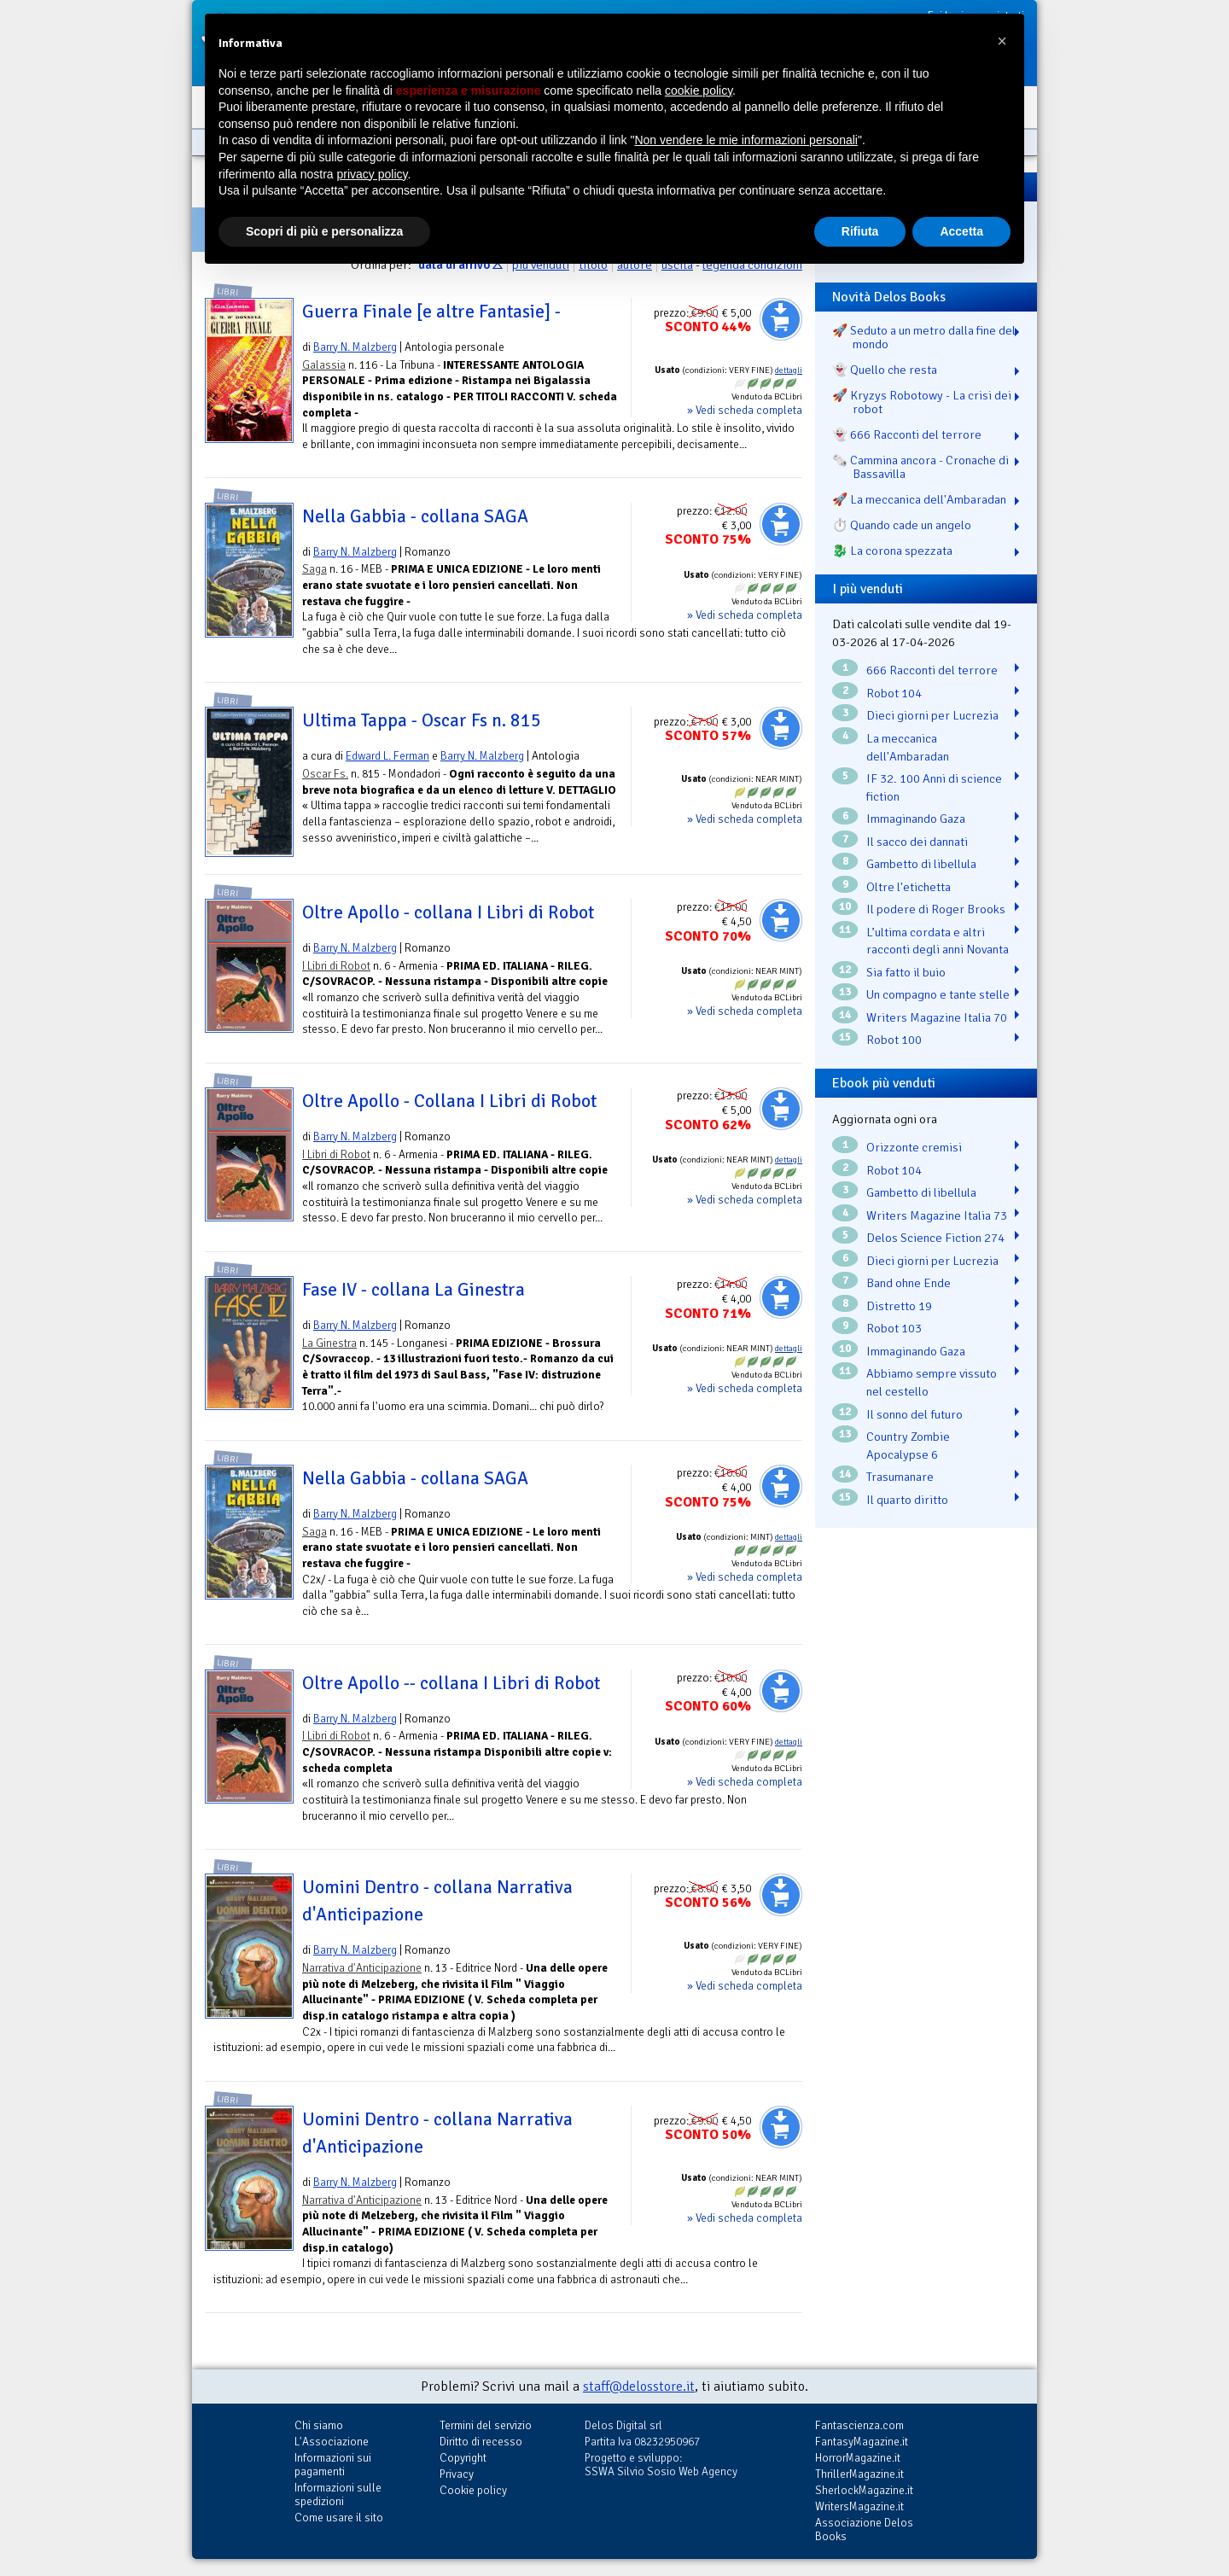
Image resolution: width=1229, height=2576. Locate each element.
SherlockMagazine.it (864, 2490)
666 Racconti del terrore (932, 670)
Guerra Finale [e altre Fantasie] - (431, 311)
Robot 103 (894, 1328)
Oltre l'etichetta (908, 887)
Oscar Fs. (325, 773)
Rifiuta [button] (860, 231)
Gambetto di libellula (921, 863)
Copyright (463, 2458)
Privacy (457, 2474)
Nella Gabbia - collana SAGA (415, 516)
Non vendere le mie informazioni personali (745, 140)
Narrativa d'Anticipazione (362, 1968)
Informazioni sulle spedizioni (338, 2494)
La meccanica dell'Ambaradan (907, 747)
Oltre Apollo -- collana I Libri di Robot (451, 1683)
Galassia (324, 365)
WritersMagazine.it (859, 2506)
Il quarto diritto (907, 1499)
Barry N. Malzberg (355, 347)
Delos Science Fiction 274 (935, 1237)
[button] (1002, 41)
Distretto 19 (899, 1306)
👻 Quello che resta (884, 369)
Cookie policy (473, 2490)
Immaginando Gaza (915, 818)
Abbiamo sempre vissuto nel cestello (931, 1382)
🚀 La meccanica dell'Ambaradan (919, 499)
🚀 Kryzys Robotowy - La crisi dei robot (921, 402)
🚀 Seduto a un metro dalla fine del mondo (924, 337)
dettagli (788, 370)
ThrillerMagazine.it (859, 2474)
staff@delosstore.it (639, 2386)
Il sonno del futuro (914, 1414)
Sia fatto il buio (906, 972)
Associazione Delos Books (864, 2529)
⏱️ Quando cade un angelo (901, 525)
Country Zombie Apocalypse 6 (908, 1445)
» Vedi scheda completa (744, 410)
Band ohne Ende (908, 1283)
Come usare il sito (338, 2517)
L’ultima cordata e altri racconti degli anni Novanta (937, 941)
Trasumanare (900, 1476)
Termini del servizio (486, 2425)
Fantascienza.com (859, 2425)
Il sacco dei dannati (917, 841)
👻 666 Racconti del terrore (906, 434)
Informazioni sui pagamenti (332, 2465)
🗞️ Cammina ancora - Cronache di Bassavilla (920, 467)
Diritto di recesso (481, 2441)
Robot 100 (894, 1039)
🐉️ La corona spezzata (892, 550)
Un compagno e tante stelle (938, 994)
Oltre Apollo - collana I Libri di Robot (448, 912)
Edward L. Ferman (387, 756)
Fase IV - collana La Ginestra (413, 1290)
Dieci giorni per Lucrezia (932, 715)
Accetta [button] (961, 231)
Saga (314, 569)
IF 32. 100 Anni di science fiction (934, 787)
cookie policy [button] (698, 90)
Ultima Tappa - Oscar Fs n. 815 (421, 720)
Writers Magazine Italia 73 (936, 1215)
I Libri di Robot (336, 966)
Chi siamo (318, 2425)
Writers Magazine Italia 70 (936, 1017)
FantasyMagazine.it (861, 2441)
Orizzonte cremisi (914, 1147)
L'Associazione (331, 2441)
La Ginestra (329, 1343)
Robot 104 (894, 693)
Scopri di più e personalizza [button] (324, 231)
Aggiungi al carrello (781, 319)
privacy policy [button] (372, 174)
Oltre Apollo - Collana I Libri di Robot (449, 1101)
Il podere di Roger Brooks (935, 909)
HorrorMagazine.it (857, 2458)
